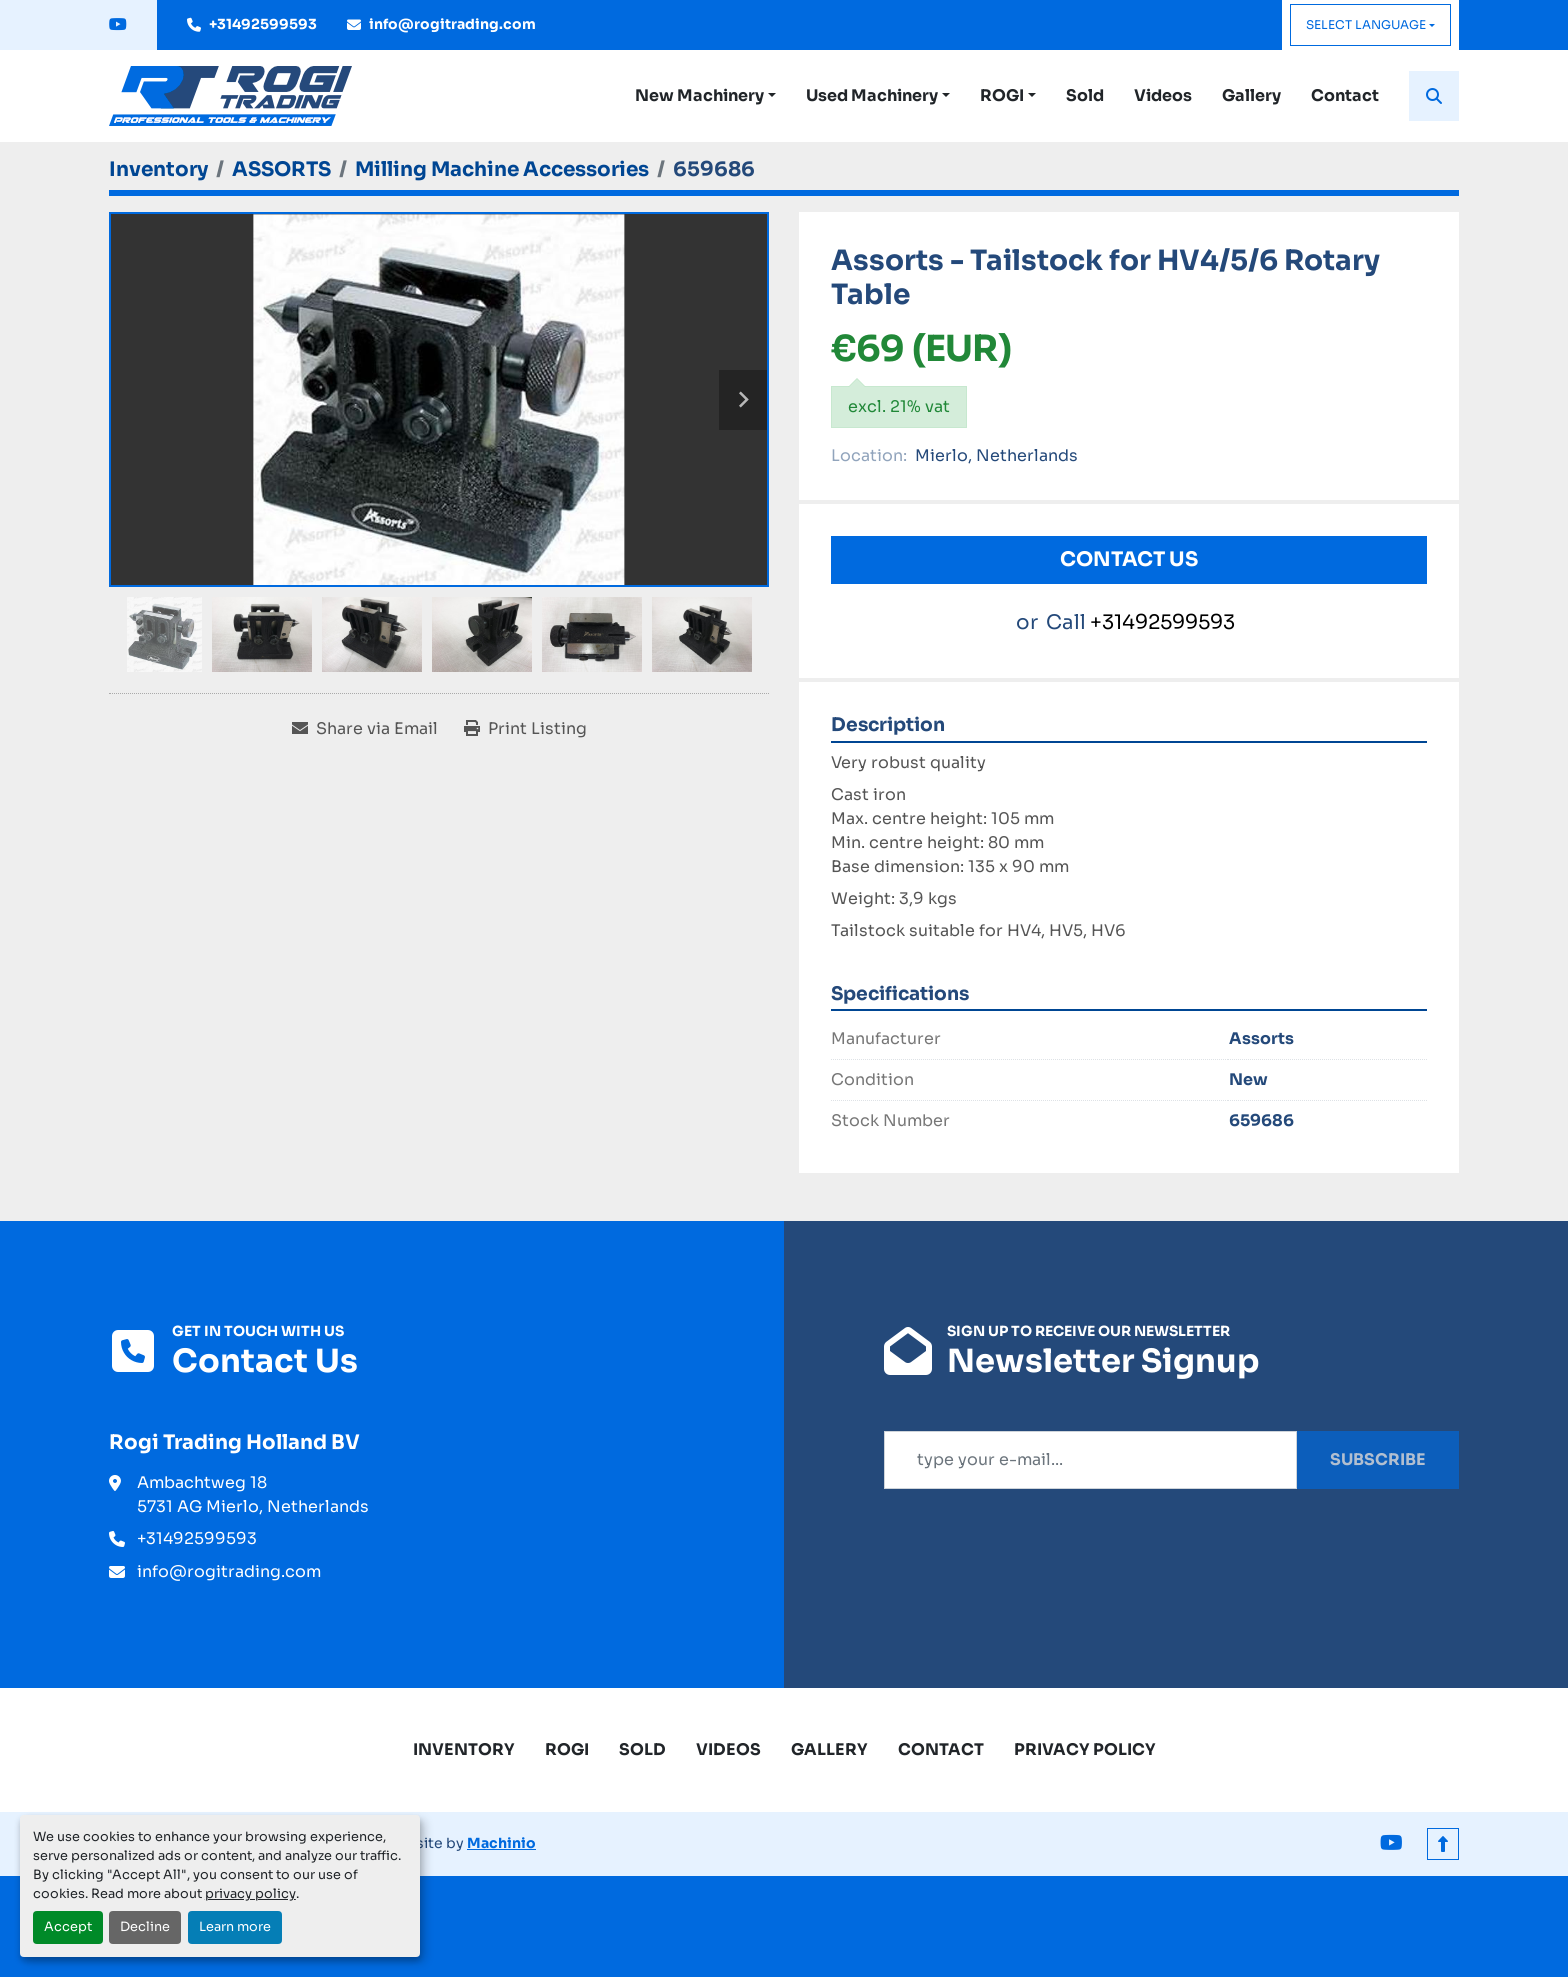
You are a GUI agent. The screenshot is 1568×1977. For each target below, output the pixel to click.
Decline (145, 1927)
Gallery (1251, 95)
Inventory (464, 1749)
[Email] (1090, 1460)
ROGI (1002, 95)
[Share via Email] (365, 729)
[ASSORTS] (281, 169)
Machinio (501, 1843)
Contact (1345, 95)
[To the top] (1443, 1844)
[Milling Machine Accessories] (502, 169)
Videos (1163, 95)
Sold (1085, 95)
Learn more (235, 1927)
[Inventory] (158, 169)
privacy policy (250, 1894)
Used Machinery (872, 95)
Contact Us (1129, 559)
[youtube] (118, 25)
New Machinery (699, 95)
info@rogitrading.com (452, 24)
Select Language (1366, 24)
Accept (68, 1927)
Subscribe (1378, 1459)
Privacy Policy (1085, 1749)
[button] (705, 96)
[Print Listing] (525, 729)
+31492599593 (263, 24)
